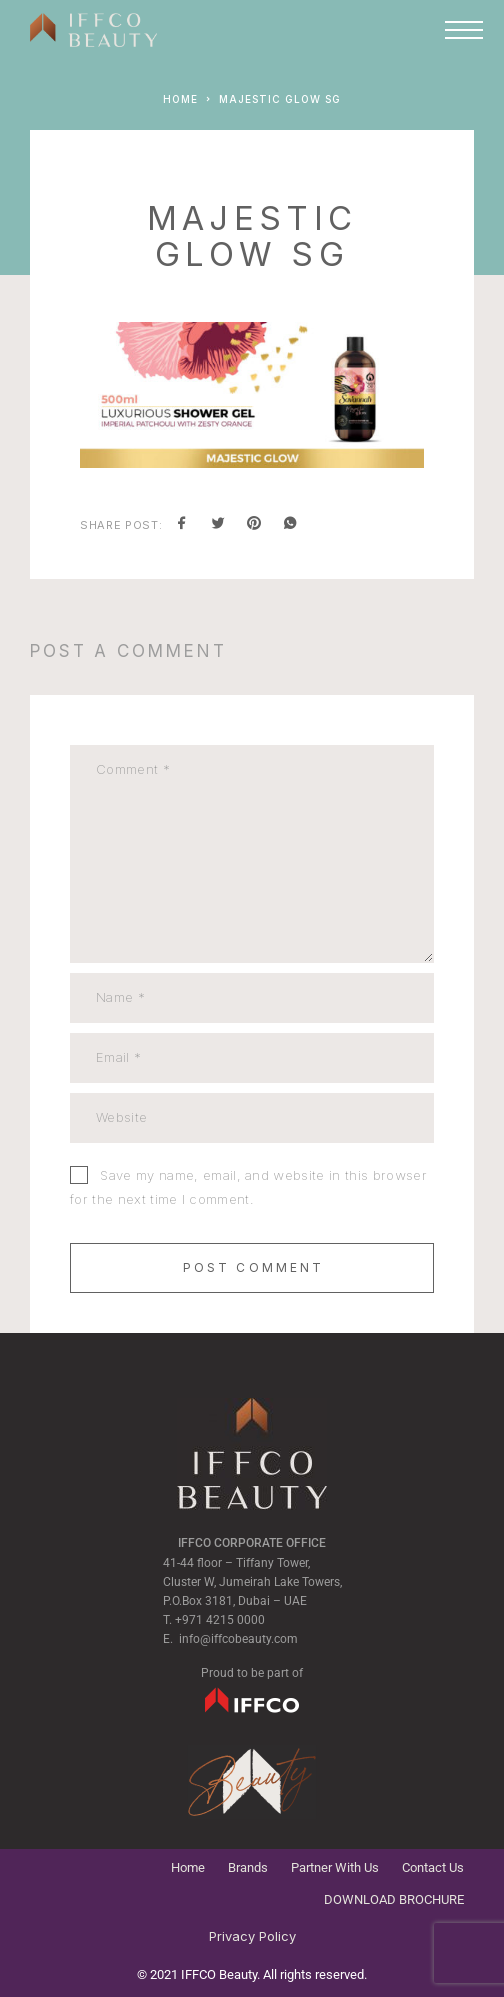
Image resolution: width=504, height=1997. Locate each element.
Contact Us (433, 1867)
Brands (248, 1867)
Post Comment (254, 1267)
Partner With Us (335, 1867)
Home (188, 1867)
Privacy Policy (252, 1936)
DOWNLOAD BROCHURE (394, 1899)
